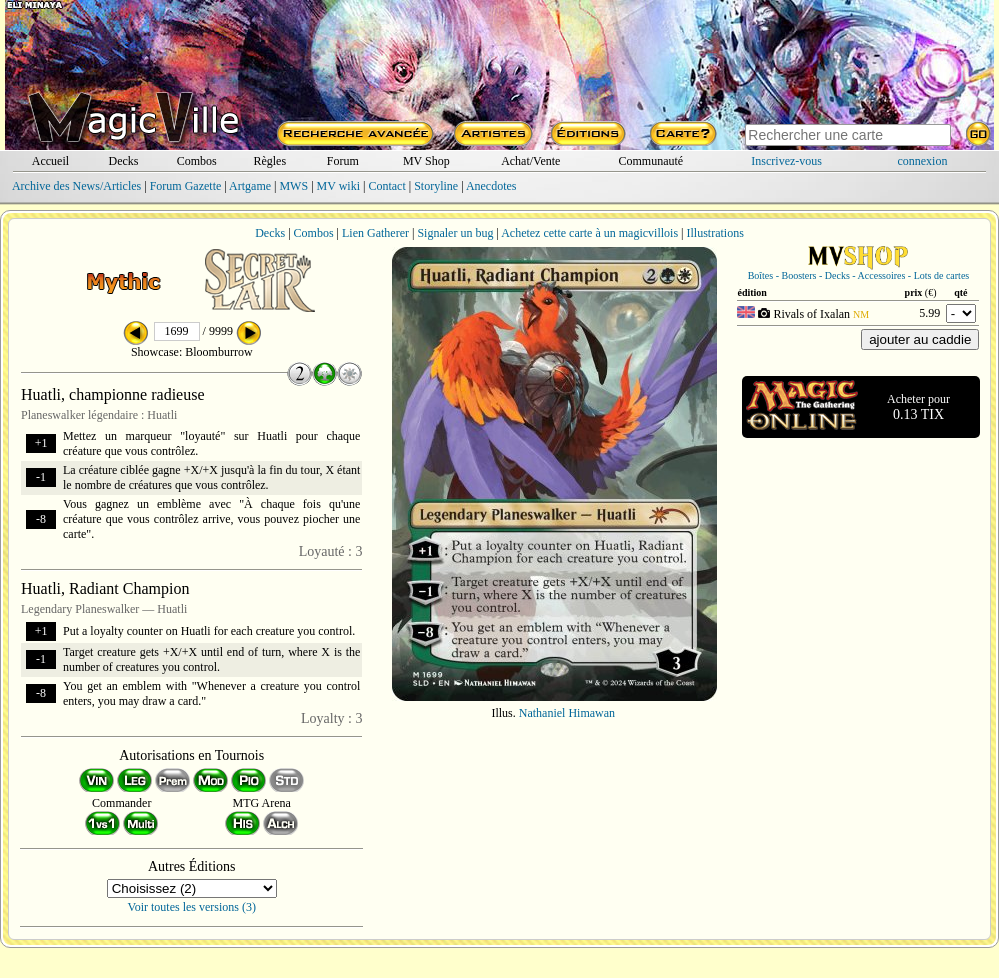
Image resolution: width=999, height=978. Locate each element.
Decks (124, 161)
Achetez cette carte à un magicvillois (589, 233)
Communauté (651, 161)
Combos (197, 161)
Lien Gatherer (375, 233)
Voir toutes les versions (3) (192, 907)
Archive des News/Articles (76, 186)
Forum (343, 161)
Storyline (436, 186)
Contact (386, 186)
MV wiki (338, 186)
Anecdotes (491, 186)
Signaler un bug (455, 233)
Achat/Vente (530, 161)
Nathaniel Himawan (567, 713)
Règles (269, 161)
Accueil (50, 161)
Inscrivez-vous (786, 161)
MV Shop (426, 161)
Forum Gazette (186, 186)
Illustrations (714, 233)
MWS (293, 186)
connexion (922, 161)
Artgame (250, 186)
